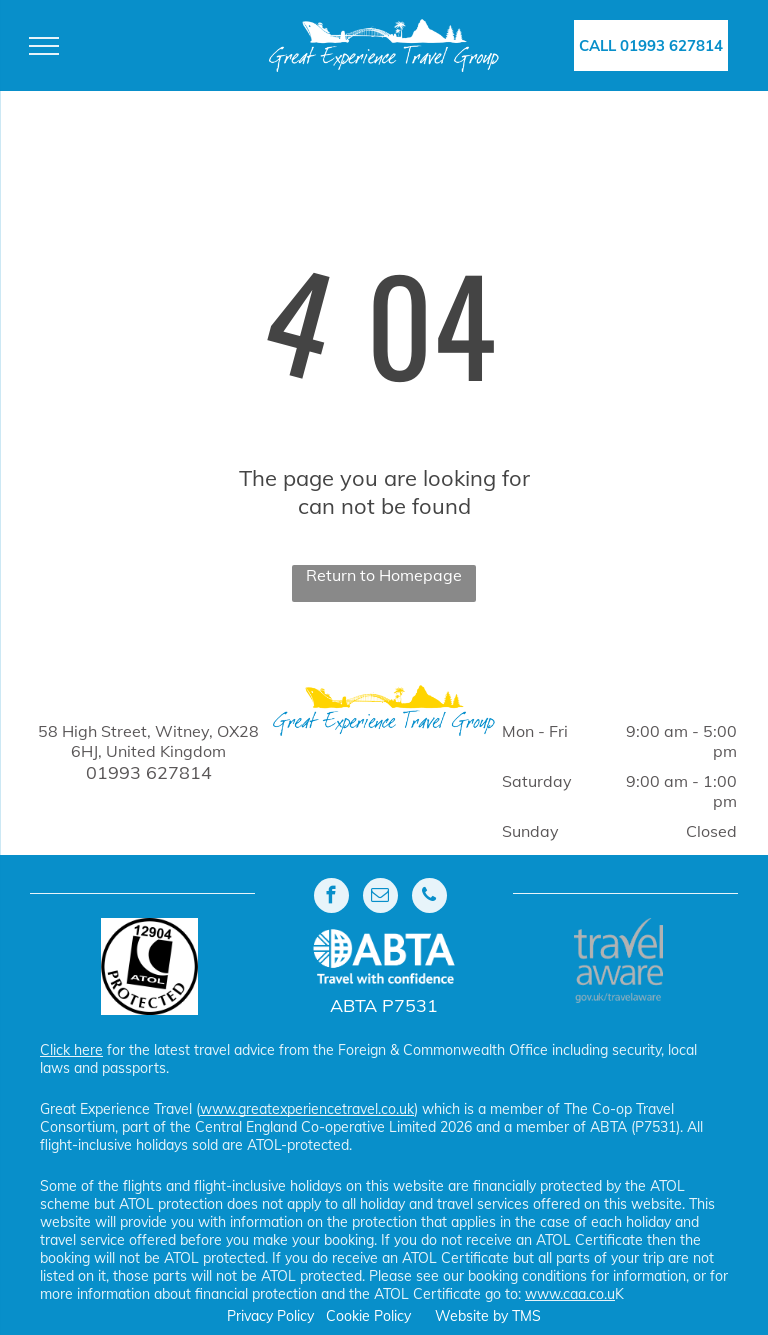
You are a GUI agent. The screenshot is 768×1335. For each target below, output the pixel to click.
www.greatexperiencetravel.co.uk (307, 1109)
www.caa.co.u (570, 1294)
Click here (71, 1050)
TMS (526, 1316)
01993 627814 (149, 772)
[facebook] (331, 898)
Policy (295, 1316)
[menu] (44, 46)
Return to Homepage (384, 575)
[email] (380, 898)
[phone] (429, 898)
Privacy (250, 1316)
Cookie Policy (368, 1316)
